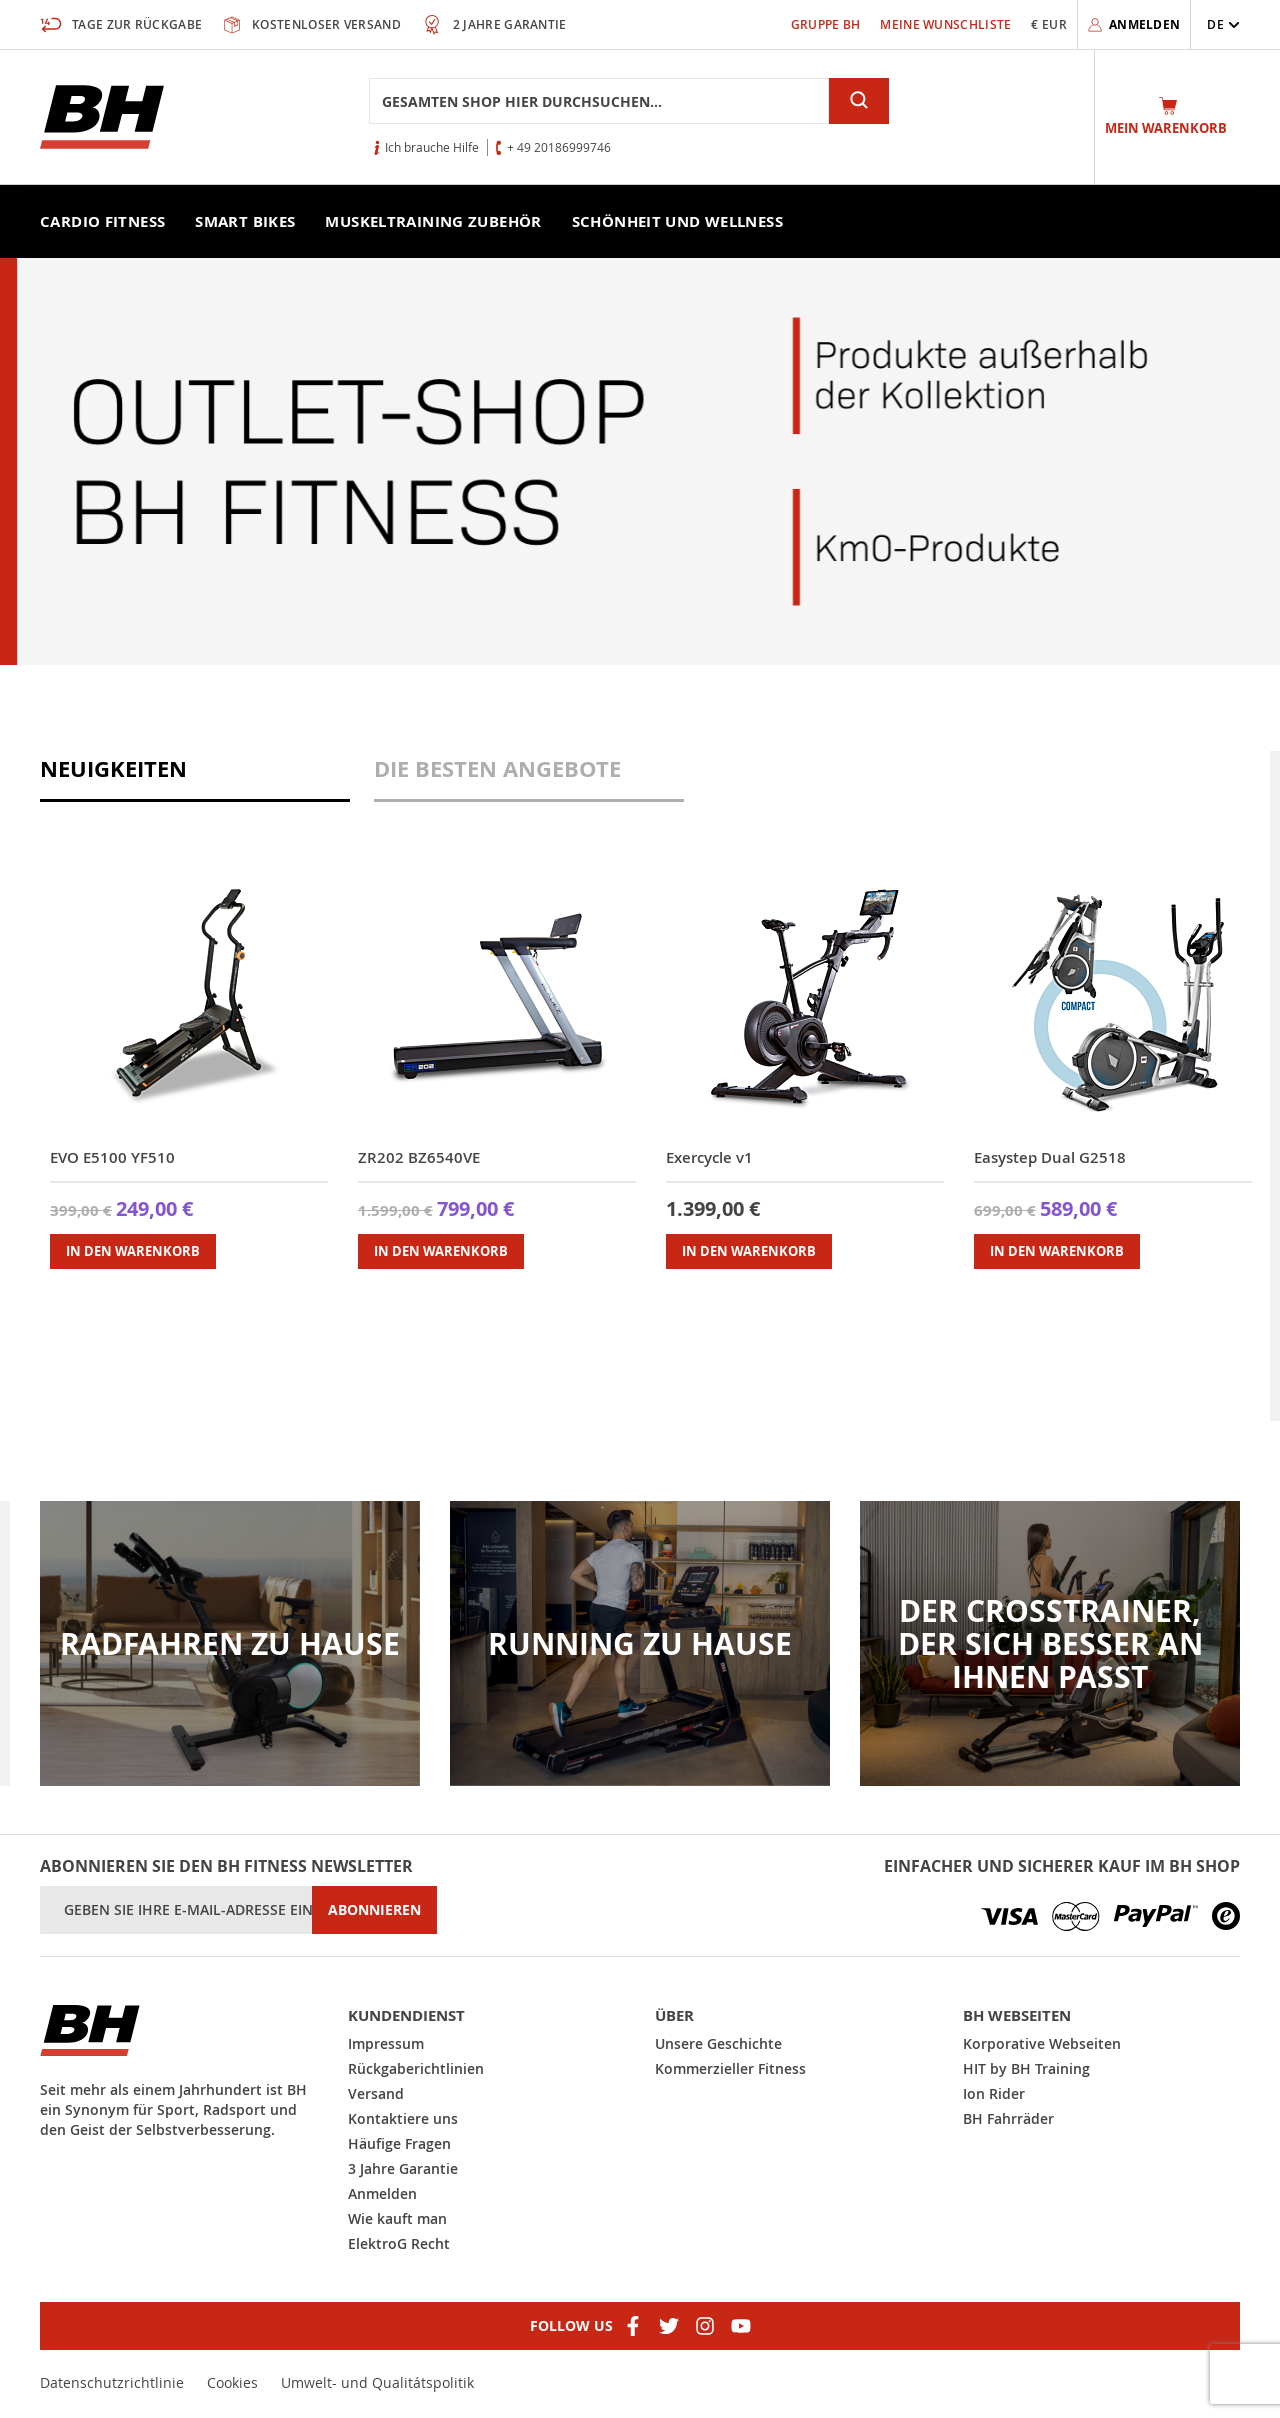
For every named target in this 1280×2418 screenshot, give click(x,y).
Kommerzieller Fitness (730, 2068)
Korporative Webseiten (1042, 2043)
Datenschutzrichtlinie (112, 2382)
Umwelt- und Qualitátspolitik (377, 2382)
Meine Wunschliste (945, 24)
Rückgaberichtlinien (416, 2068)
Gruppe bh (826, 24)
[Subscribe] (374, 1910)
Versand (376, 2093)
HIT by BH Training (1026, 2068)
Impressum (386, 2043)
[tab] (195, 776)
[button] (1223, 24)
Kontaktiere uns (403, 2118)
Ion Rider (994, 2093)
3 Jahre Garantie (403, 2168)
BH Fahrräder (1008, 2118)
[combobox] (599, 101)
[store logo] (102, 117)
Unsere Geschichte (718, 2043)
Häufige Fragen (399, 2143)
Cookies (232, 2382)
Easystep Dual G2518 (1050, 1157)
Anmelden (382, 2193)
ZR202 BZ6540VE (419, 1157)
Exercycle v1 (709, 1157)
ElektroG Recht (399, 2243)
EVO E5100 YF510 (112, 1157)
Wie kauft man (397, 2218)
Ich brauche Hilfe (432, 147)
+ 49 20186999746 (559, 147)
